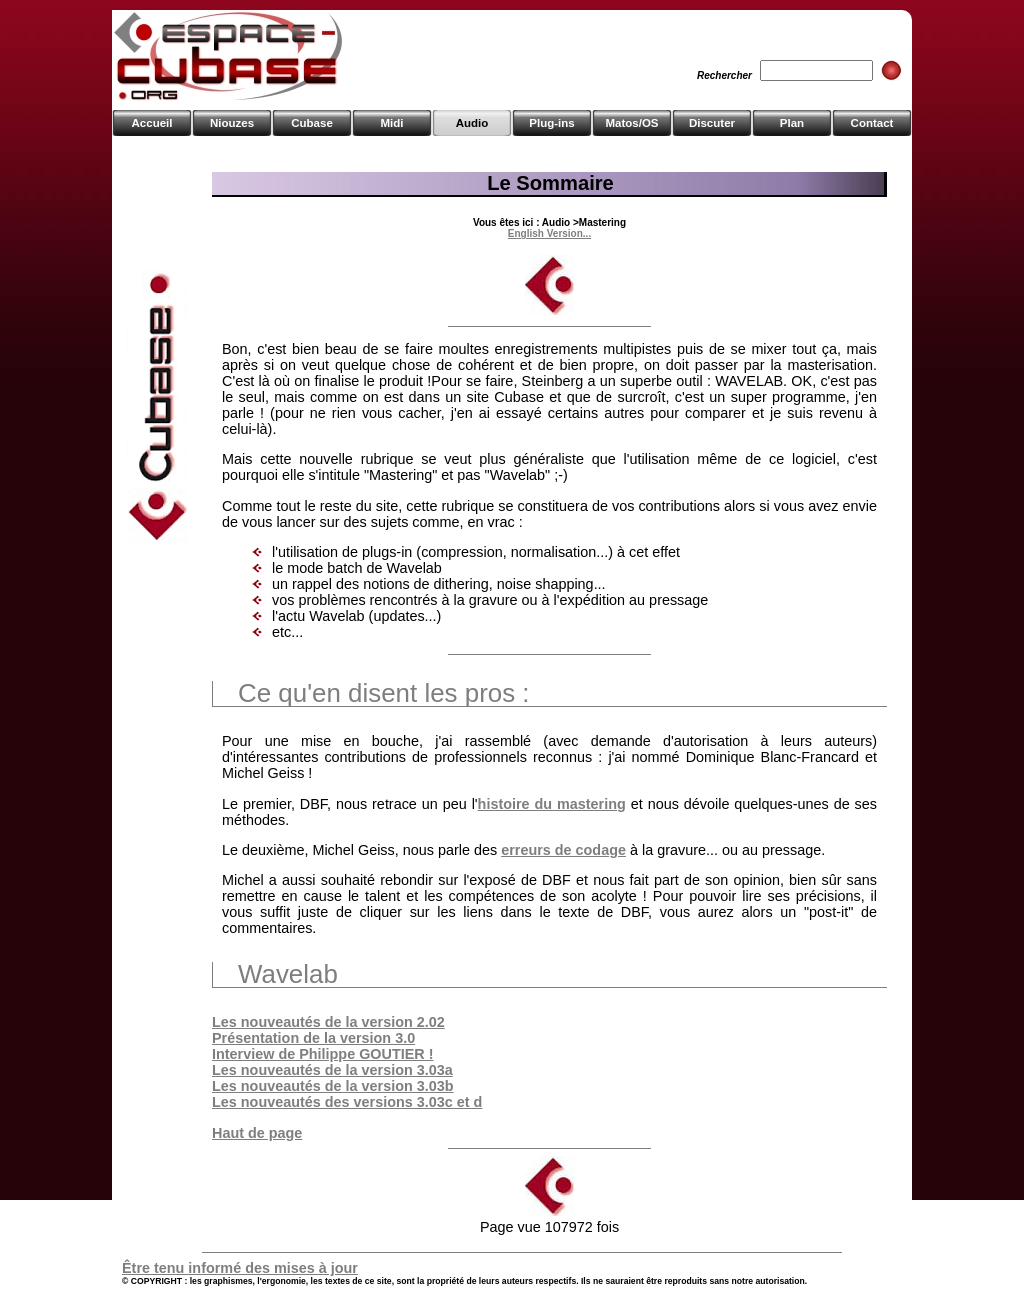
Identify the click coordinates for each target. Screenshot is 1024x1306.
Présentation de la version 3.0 (313, 1038)
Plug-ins (551, 123)
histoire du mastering (552, 804)
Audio (472, 123)
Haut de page (257, 1133)
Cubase (312, 123)
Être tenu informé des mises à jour (240, 1268)
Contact (872, 123)
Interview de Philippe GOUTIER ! (323, 1054)
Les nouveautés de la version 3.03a (332, 1070)
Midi (391, 123)
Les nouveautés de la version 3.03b (333, 1086)
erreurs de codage (563, 850)
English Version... (549, 233)
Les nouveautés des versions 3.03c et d (347, 1102)
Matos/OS (631, 123)
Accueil (152, 123)
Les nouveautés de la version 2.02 (328, 1022)
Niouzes (232, 123)
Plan (792, 123)
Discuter (712, 123)
